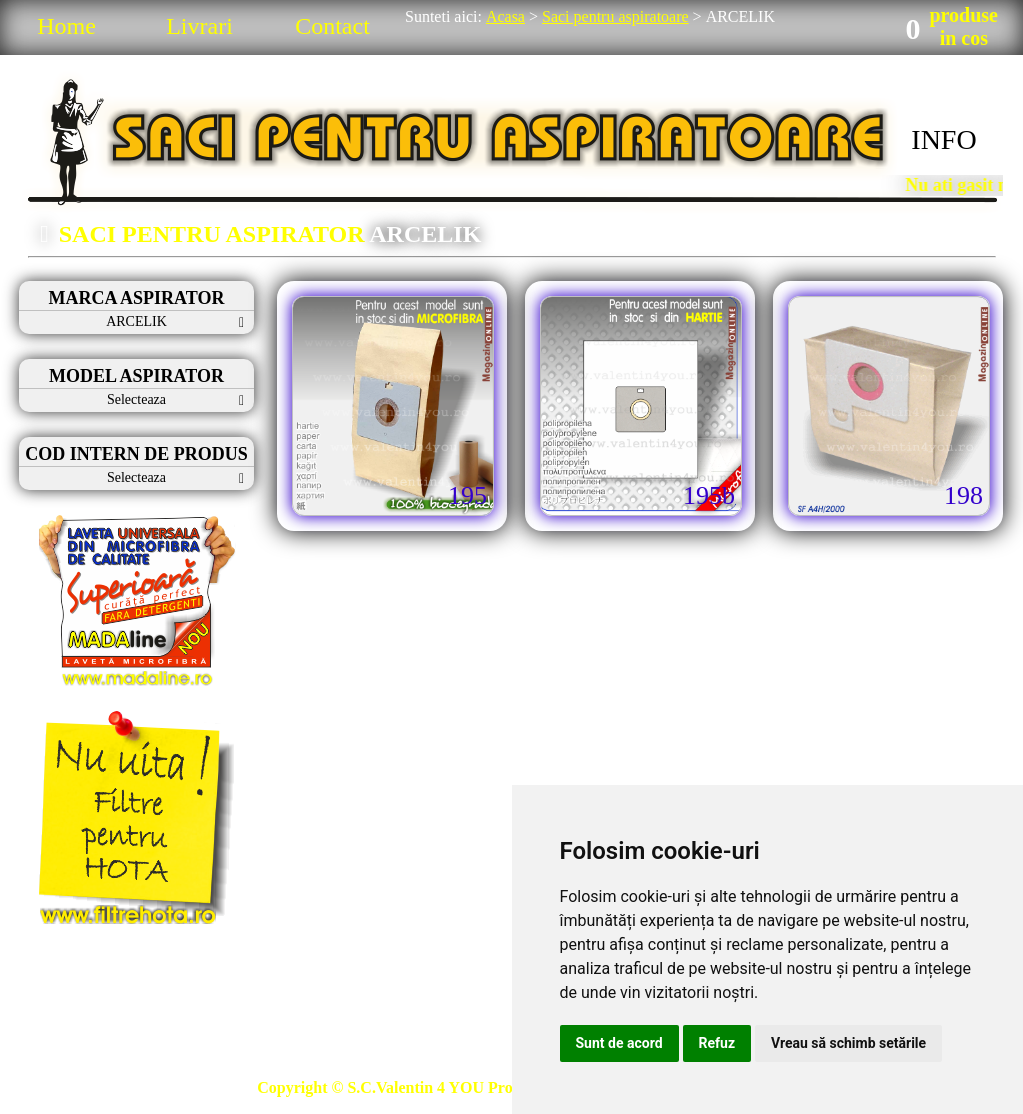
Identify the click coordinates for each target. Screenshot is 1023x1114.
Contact (332, 26)
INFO (943, 139)
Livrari (199, 26)
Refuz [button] (717, 1043)
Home (66, 26)
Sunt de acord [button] (619, 1043)
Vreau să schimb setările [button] (848, 1043)
